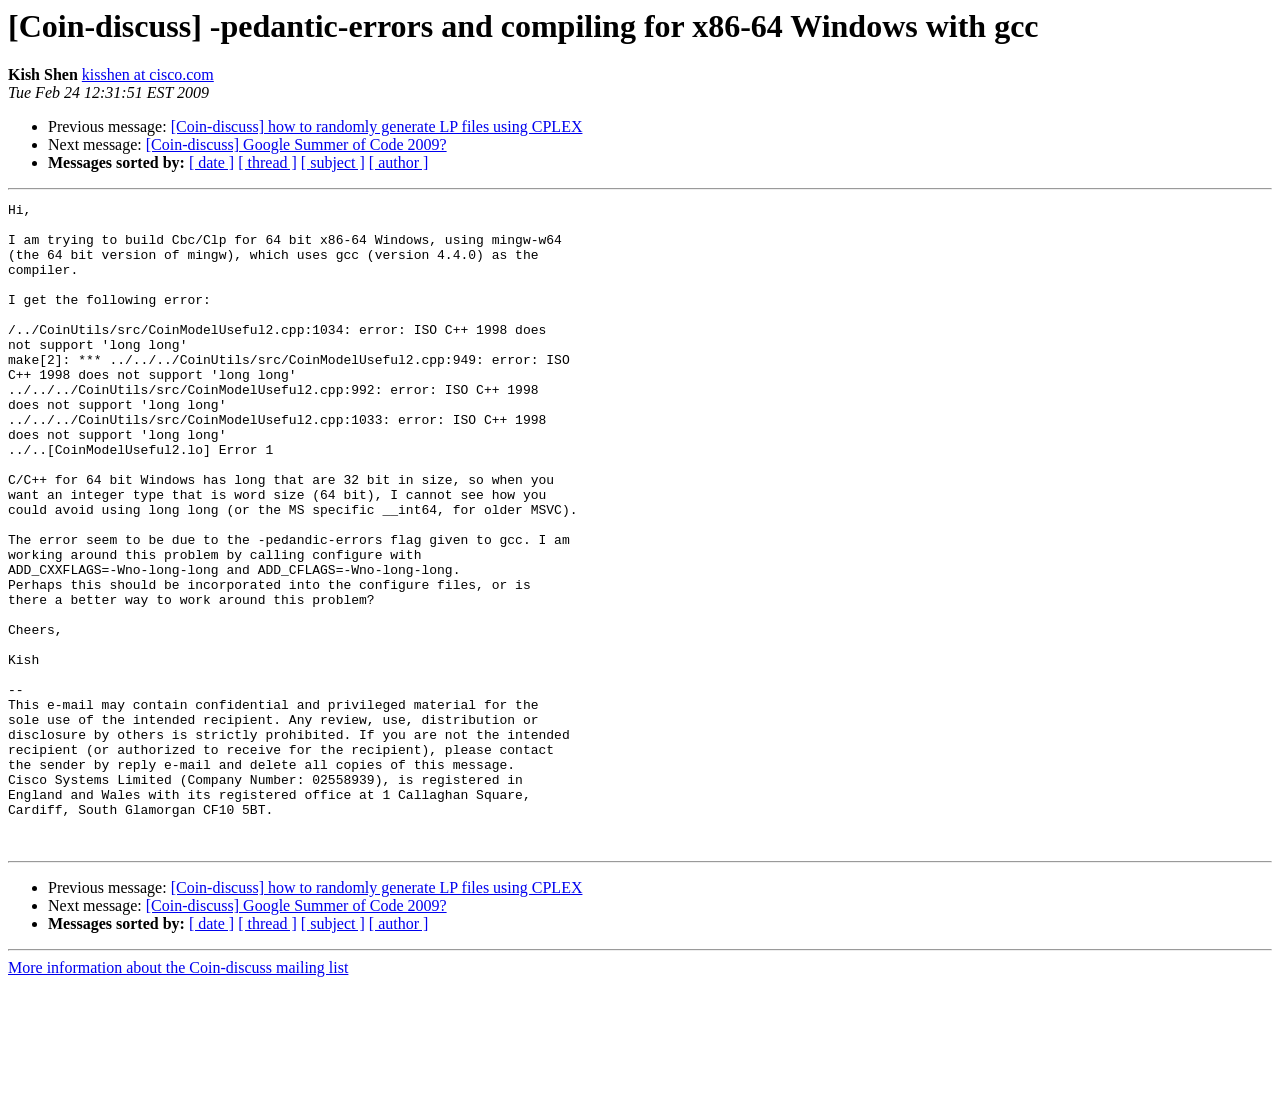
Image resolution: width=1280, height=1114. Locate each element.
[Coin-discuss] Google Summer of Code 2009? (296, 144)
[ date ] (211, 162)
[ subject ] (333, 162)
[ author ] (399, 162)
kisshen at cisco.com (148, 74)
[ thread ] (267, 162)
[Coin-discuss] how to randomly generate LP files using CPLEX (377, 126)
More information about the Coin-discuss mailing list (178, 1096)
